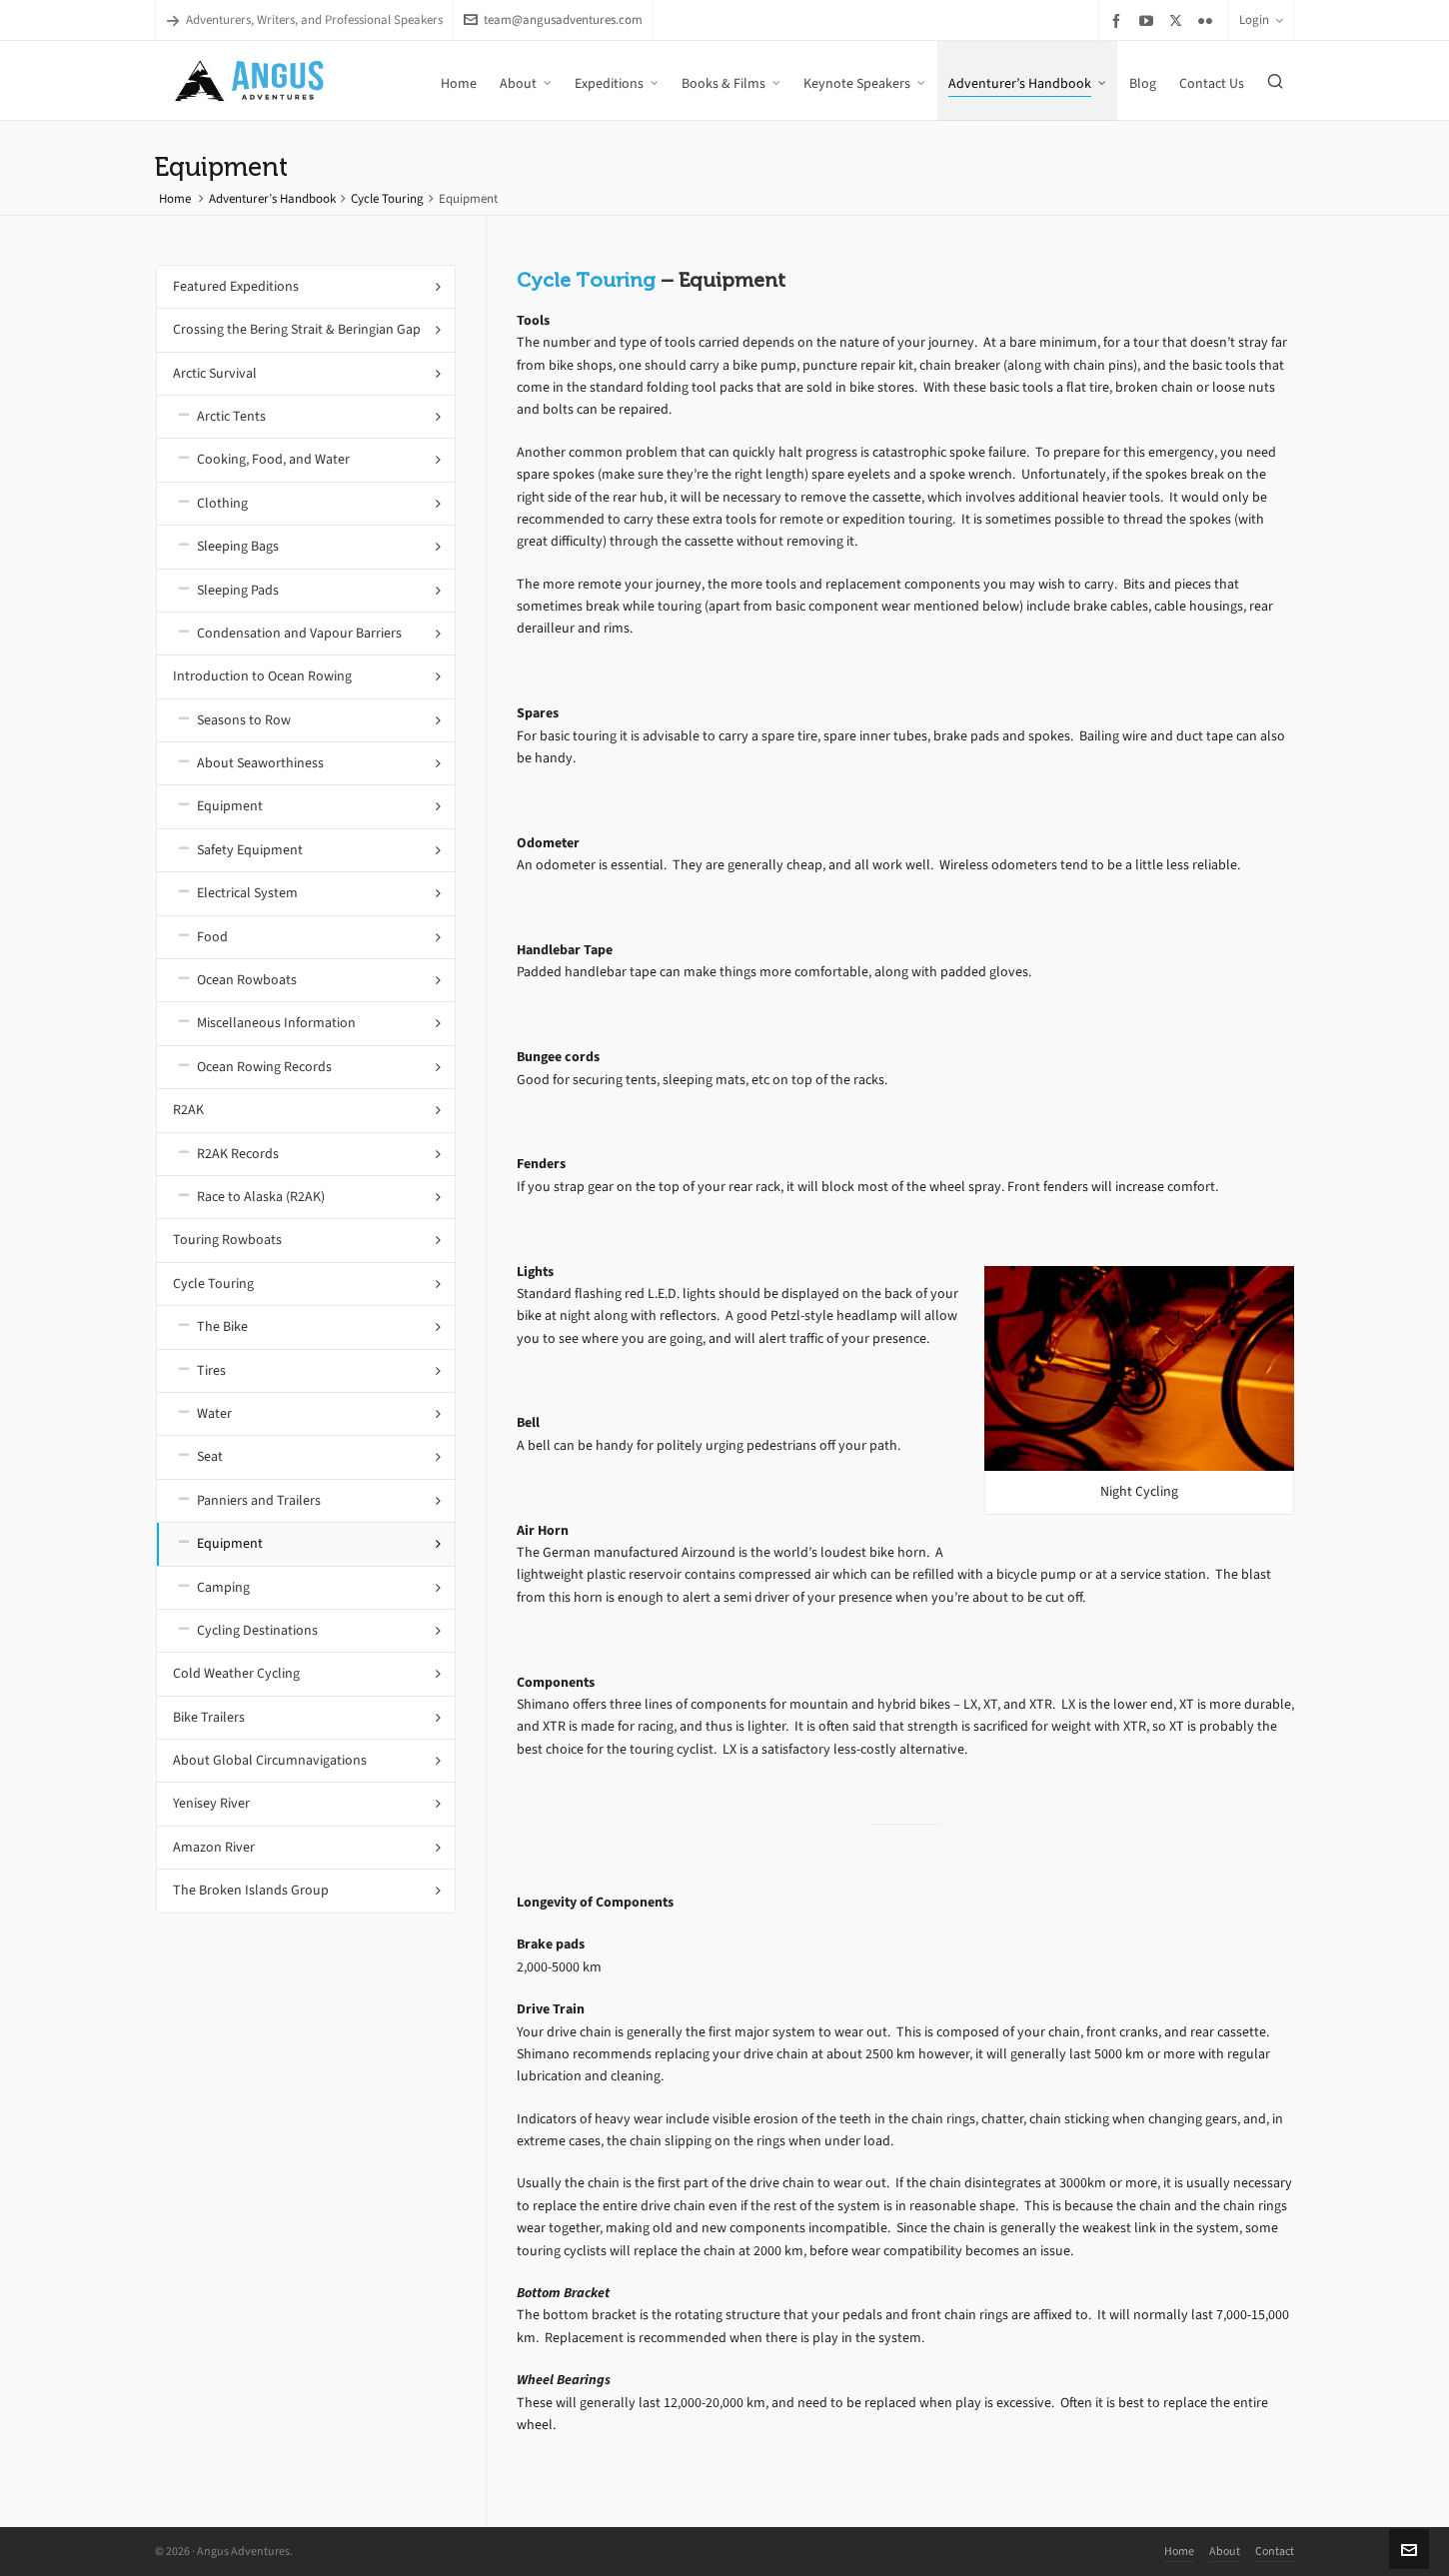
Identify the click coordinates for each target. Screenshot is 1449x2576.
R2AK (188, 1109)
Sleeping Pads (238, 590)
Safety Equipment (250, 849)
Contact (1274, 2551)
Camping (223, 1587)
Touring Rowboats (227, 1239)
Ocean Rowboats (247, 979)
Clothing (222, 503)
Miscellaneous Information (276, 1022)
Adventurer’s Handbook (272, 198)
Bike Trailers (209, 1717)
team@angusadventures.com (553, 19)
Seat (210, 1456)
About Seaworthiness (260, 762)
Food (212, 936)
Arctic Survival (215, 373)
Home (175, 198)
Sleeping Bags (238, 546)
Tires (211, 1370)
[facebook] (1119, 20)
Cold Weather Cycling (236, 1673)
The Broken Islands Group (251, 1890)
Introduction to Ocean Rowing (262, 675)
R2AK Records (238, 1153)
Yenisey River (211, 1803)
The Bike (222, 1326)
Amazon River (214, 1847)
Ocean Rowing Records (264, 1066)
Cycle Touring (387, 198)
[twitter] (1178, 20)
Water (214, 1413)
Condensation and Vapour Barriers (299, 633)
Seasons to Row (244, 719)
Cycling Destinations (257, 1630)
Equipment (230, 805)
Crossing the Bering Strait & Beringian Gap (297, 329)
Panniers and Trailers (259, 1500)
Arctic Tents (231, 416)
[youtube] (1149, 20)
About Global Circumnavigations (270, 1760)
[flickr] (1208, 20)
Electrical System (247, 892)
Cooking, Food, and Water (273, 459)
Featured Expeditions (236, 286)
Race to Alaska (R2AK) (261, 1196)
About (1224, 2551)
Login (1261, 19)
